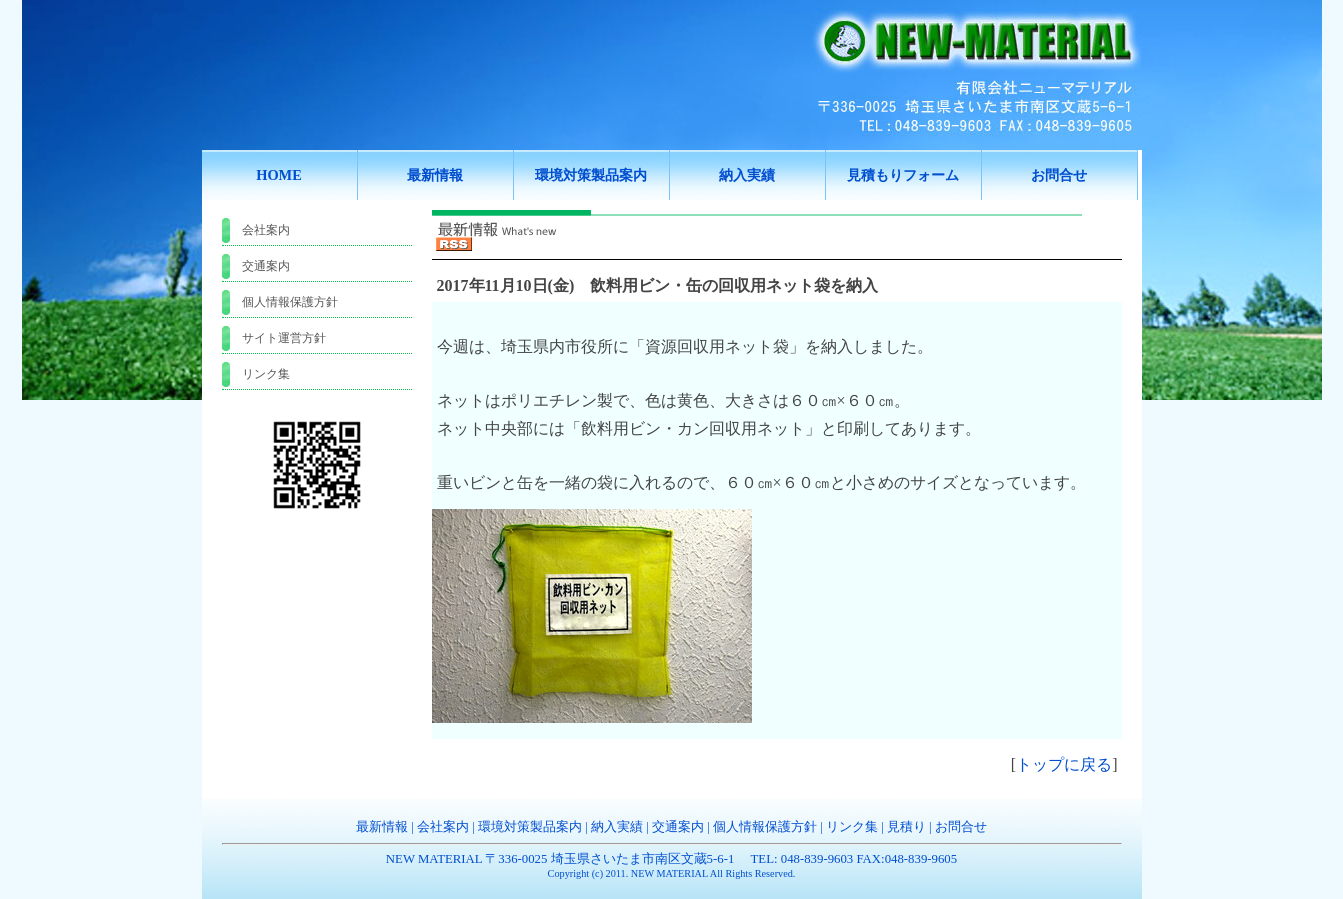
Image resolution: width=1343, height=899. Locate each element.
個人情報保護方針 (290, 302)
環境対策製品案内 (530, 827)
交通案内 (266, 266)
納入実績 (617, 827)
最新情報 (382, 827)
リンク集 (266, 374)
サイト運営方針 (284, 338)
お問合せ (961, 827)
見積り (906, 827)
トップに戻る (1064, 764)
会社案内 (266, 230)
